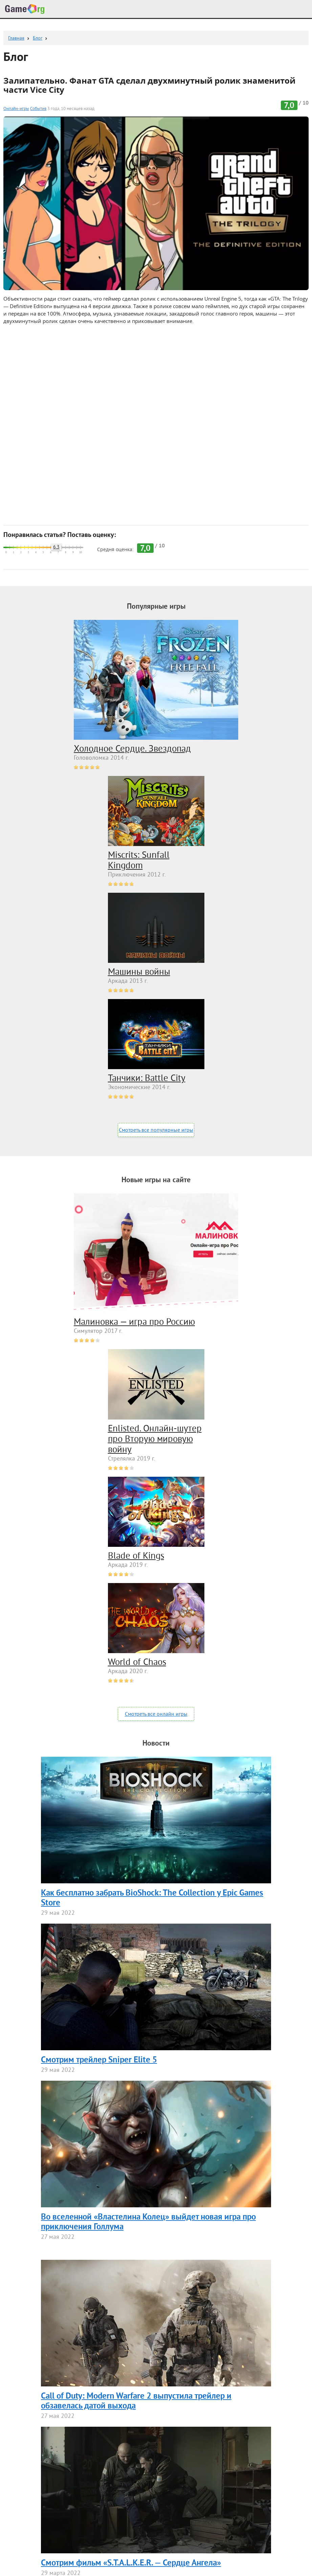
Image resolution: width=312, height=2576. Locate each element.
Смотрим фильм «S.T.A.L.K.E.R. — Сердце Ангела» (131, 2563)
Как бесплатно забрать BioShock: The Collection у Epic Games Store (152, 1898)
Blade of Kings (136, 1556)
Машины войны (139, 972)
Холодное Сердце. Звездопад (132, 749)
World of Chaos (137, 1662)
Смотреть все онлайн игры (156, 1714)
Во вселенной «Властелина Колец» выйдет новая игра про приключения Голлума (148, 2222)
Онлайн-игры (16, 109)
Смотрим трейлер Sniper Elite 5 (99, 2060)
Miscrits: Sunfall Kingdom (139, 861)
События (38, 109)
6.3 (56, 547)
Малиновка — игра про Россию (134, 1322)
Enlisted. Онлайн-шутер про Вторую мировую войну (155, 1439)
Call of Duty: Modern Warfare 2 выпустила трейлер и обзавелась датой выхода (136, 2401)
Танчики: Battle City (146, 1078)
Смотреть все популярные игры (156, 1130)
